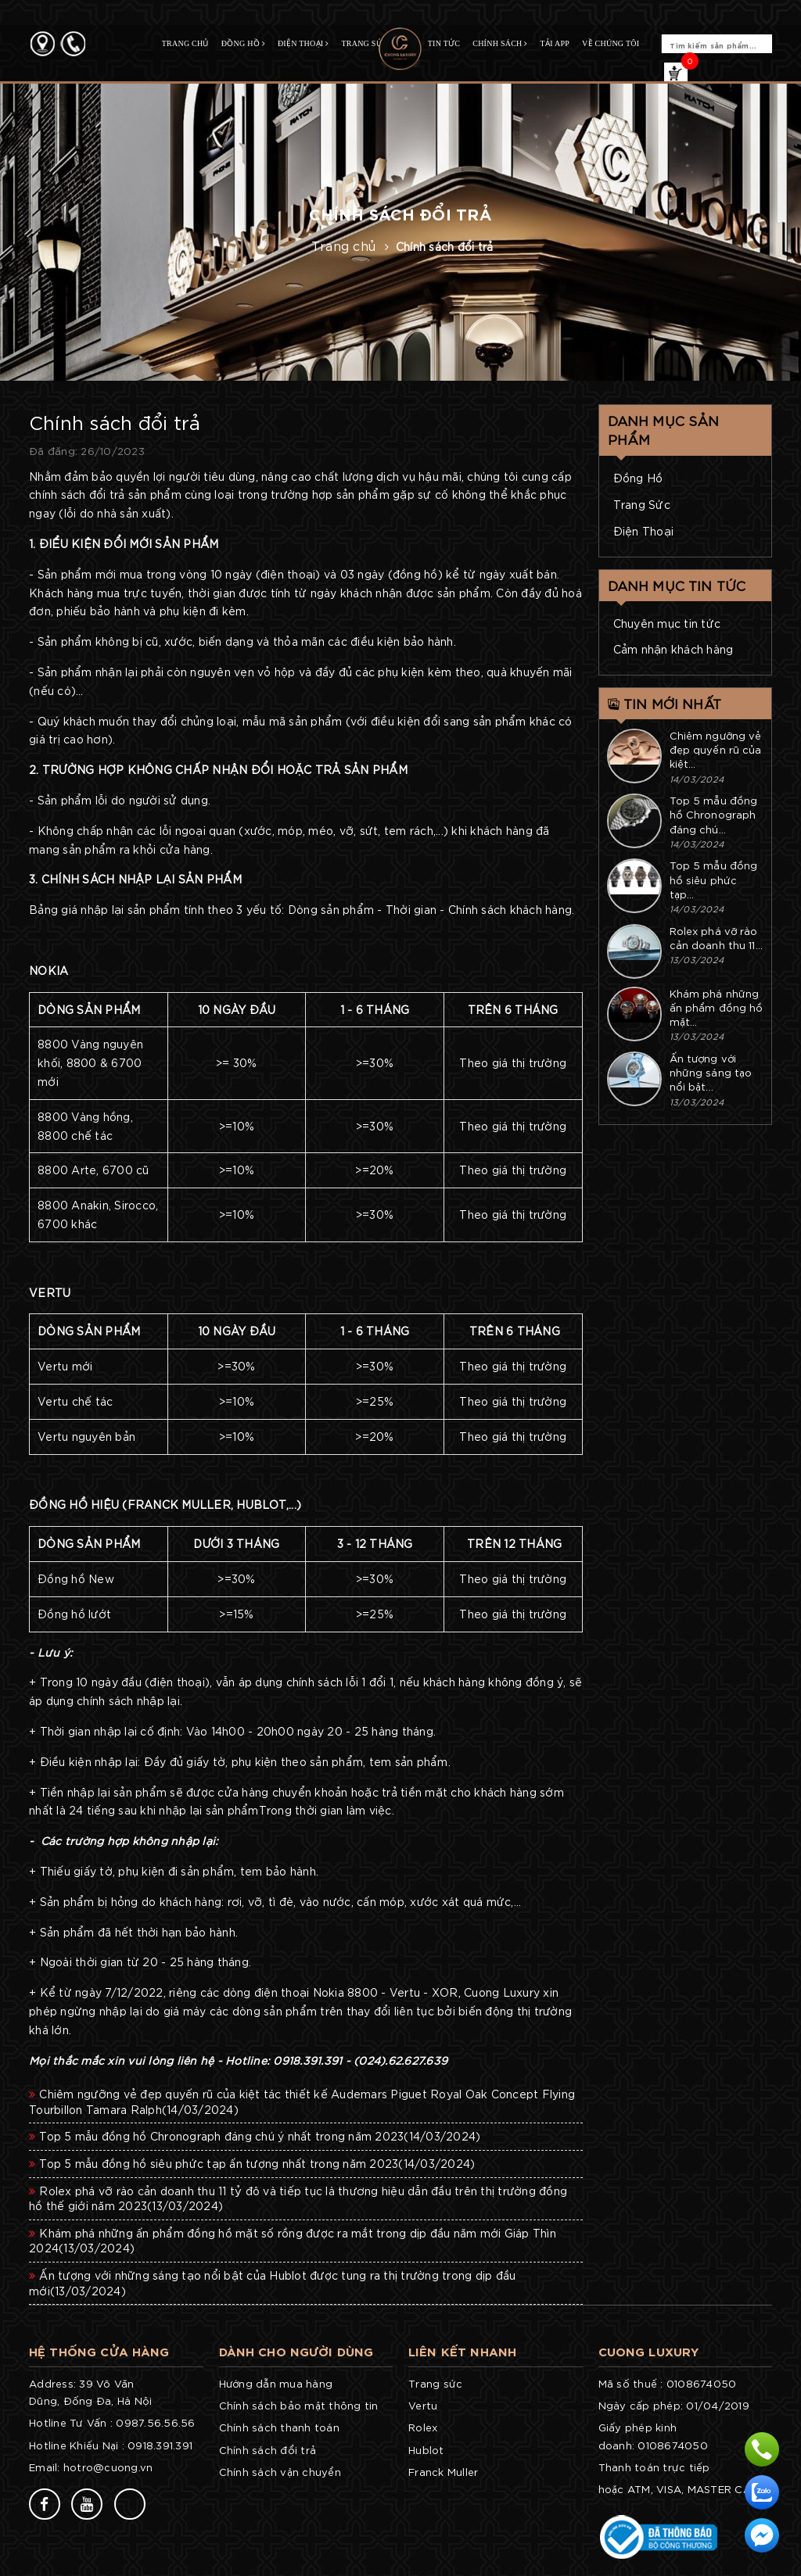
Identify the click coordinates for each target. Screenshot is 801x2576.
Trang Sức (641, 504)
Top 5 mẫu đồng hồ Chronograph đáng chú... (714, 814)
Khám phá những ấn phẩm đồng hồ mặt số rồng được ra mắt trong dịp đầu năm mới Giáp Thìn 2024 (292, 2240)
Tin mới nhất (664, 702)
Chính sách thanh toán (279, 2427)
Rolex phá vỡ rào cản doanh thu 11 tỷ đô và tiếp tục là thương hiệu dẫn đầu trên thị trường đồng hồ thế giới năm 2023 (298, 2198)
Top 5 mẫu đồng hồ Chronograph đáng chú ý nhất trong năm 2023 (254, 2136)
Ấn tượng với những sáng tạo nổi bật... (711, 1072)
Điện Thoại (643, 531)
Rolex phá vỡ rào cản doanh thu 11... (716, 937)
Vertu (422, 2405)
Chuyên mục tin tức (667, 623)
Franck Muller (443, 2471)
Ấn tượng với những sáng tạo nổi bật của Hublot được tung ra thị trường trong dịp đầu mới (272, 2283)
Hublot (426, 2449)
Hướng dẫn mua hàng (276, 2383)
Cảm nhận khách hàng (673, 649)
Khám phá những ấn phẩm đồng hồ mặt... (716, 1007)
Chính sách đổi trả (268, 2449)
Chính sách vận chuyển (280, 2471)
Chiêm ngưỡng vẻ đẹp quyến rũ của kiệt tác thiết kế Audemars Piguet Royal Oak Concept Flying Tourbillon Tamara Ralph (302, 2101)
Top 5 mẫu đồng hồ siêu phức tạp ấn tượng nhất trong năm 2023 (252, 2163)
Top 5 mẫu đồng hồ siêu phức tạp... (714, 879)
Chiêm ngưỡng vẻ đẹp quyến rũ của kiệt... (716, 749)
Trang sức (435, 2383)
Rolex (422, 2427)
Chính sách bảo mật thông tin (299, 2405)
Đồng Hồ (638, 478)
